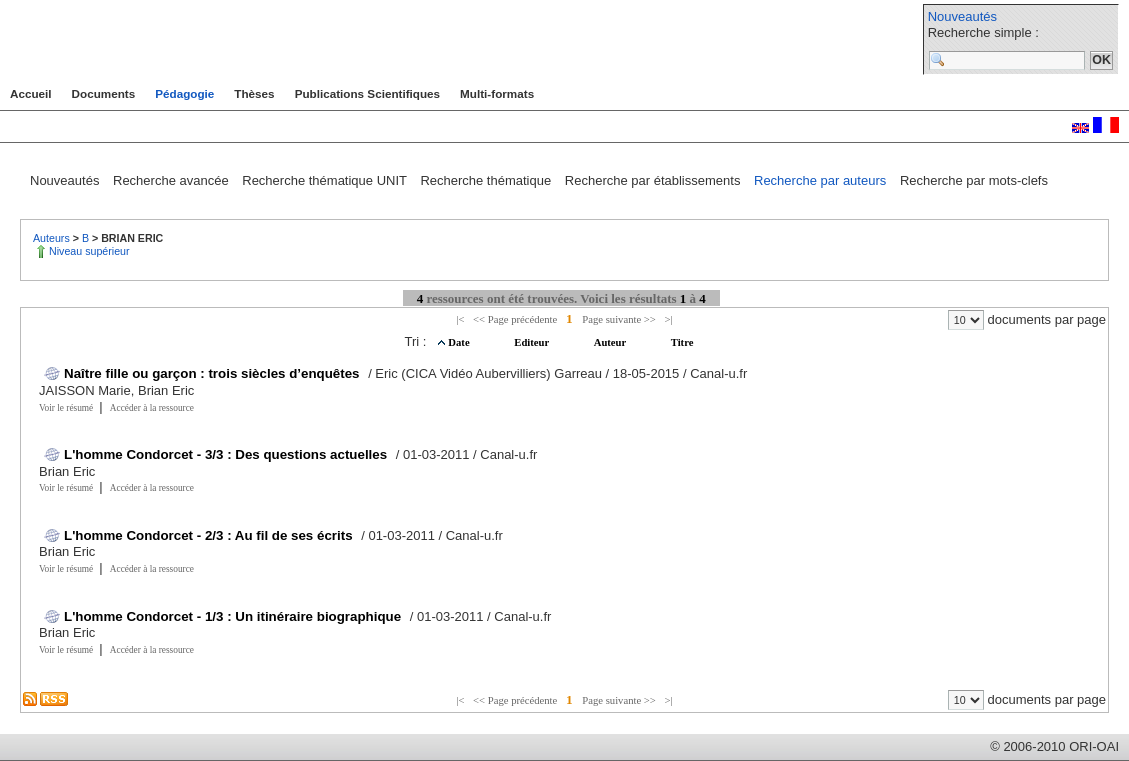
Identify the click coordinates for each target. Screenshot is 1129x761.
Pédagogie (184, 93)
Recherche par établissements (654, 180)
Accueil (31, 93)
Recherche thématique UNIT (326, 180)
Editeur (532, 342)
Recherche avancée (172, 180)
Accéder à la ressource (152, 408)
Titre (682, 342)
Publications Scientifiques (367, 93)
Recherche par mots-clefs (974, 180)
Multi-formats (497, 93)
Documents (104, 93)
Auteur (611, 342)
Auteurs (53, 238)
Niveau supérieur (89, 251)
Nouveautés (962, 16)
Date (460, 342)
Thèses (254, 93)
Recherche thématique (487, 180)
